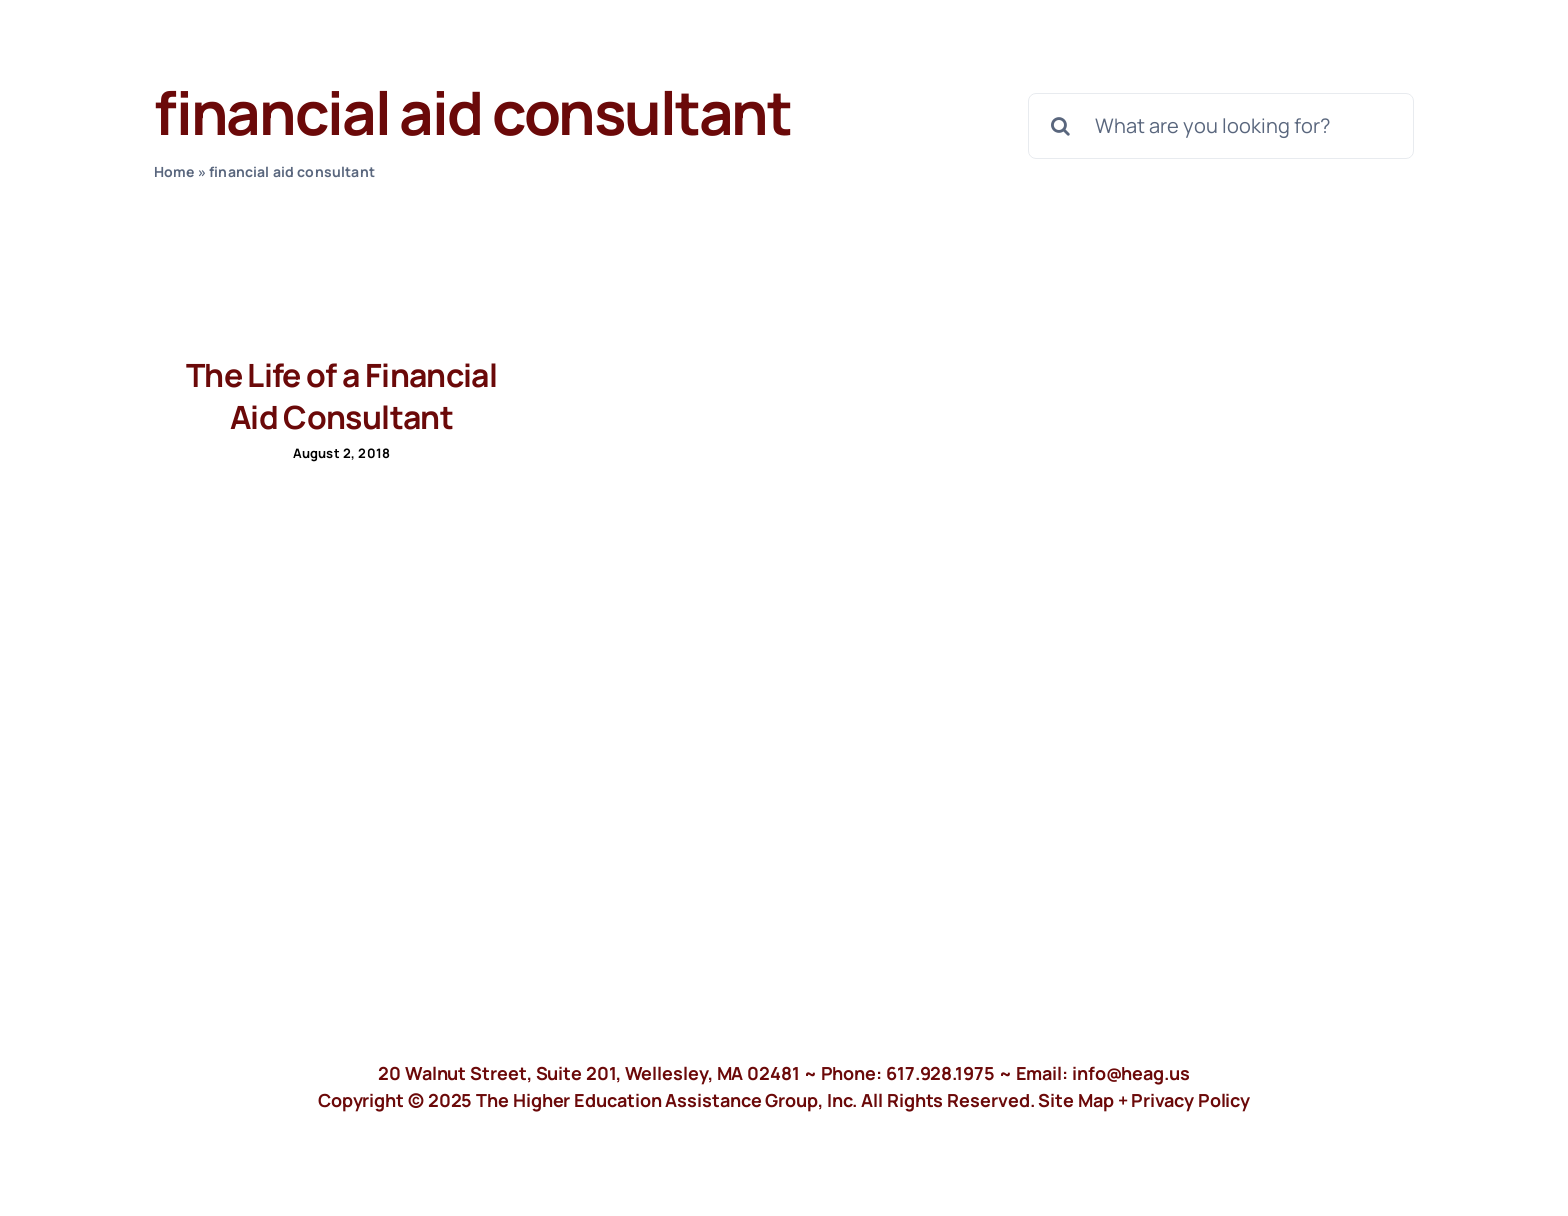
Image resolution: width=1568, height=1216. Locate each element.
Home (174, 171)
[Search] (1061, 126)
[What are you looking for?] (1221, 126)
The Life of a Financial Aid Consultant (341, 396)
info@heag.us (1131, 1073)
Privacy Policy (1190, 1100)
